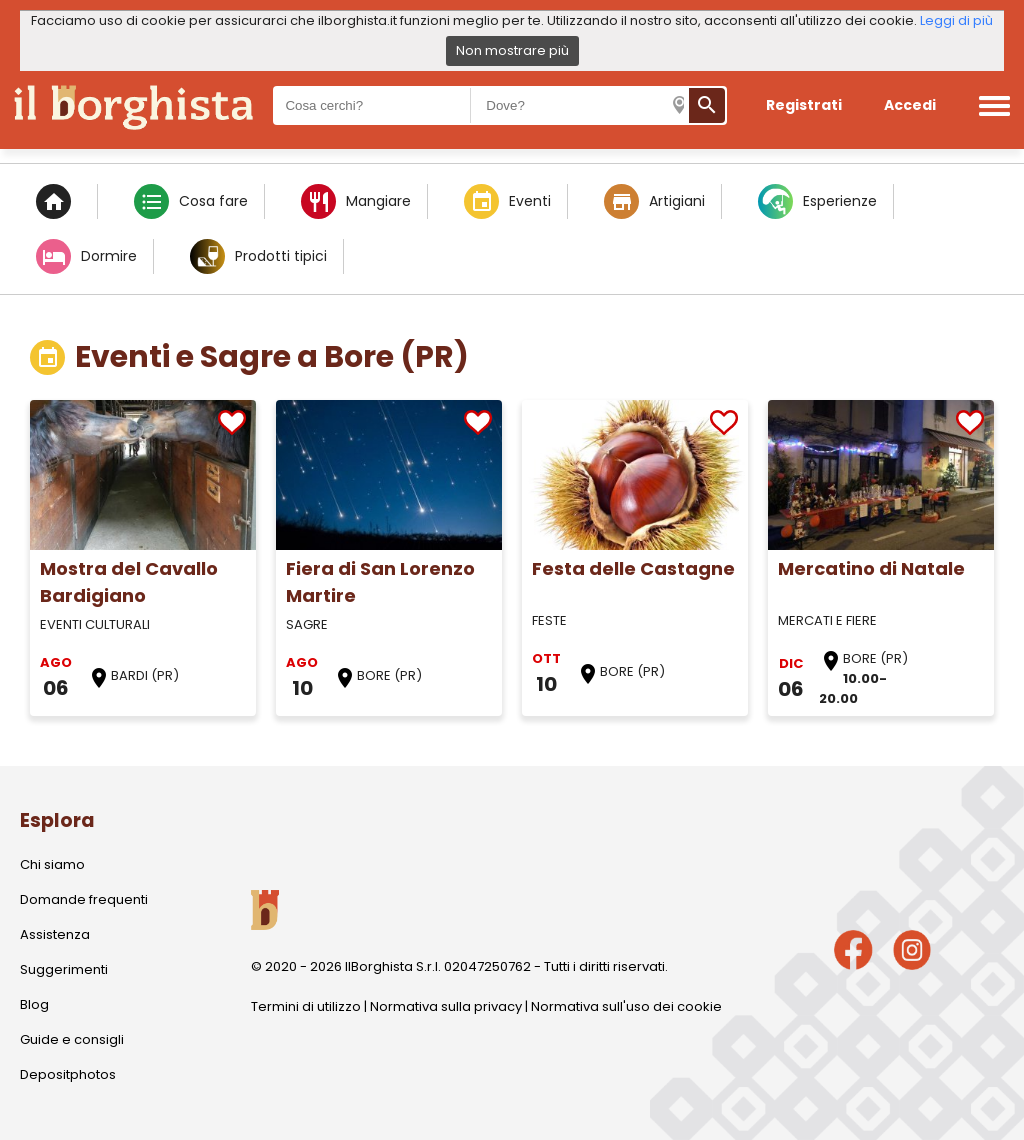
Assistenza (55, 934)
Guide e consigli (72, 1039)
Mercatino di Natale (871, 568)
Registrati (804, 105)
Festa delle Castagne (633, 568)
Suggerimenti (64, 969)
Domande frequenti (84, 899)
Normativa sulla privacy (446, 1006)
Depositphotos (68, 1074)
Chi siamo (52, 864)
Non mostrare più (512, 50)
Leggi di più (956, 20)
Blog (34, 1004)
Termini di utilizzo (306, 1006)
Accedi (910, 105)
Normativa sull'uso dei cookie (626, 1006)
